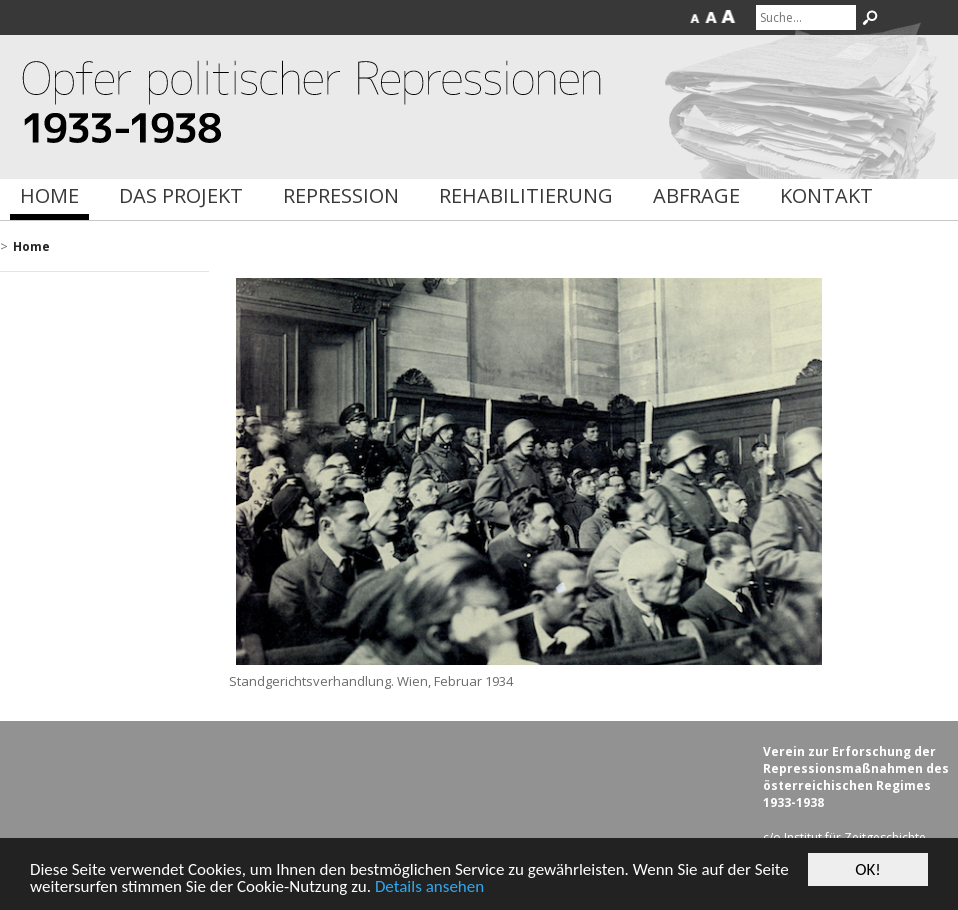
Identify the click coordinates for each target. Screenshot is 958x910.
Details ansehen (429, 887)
